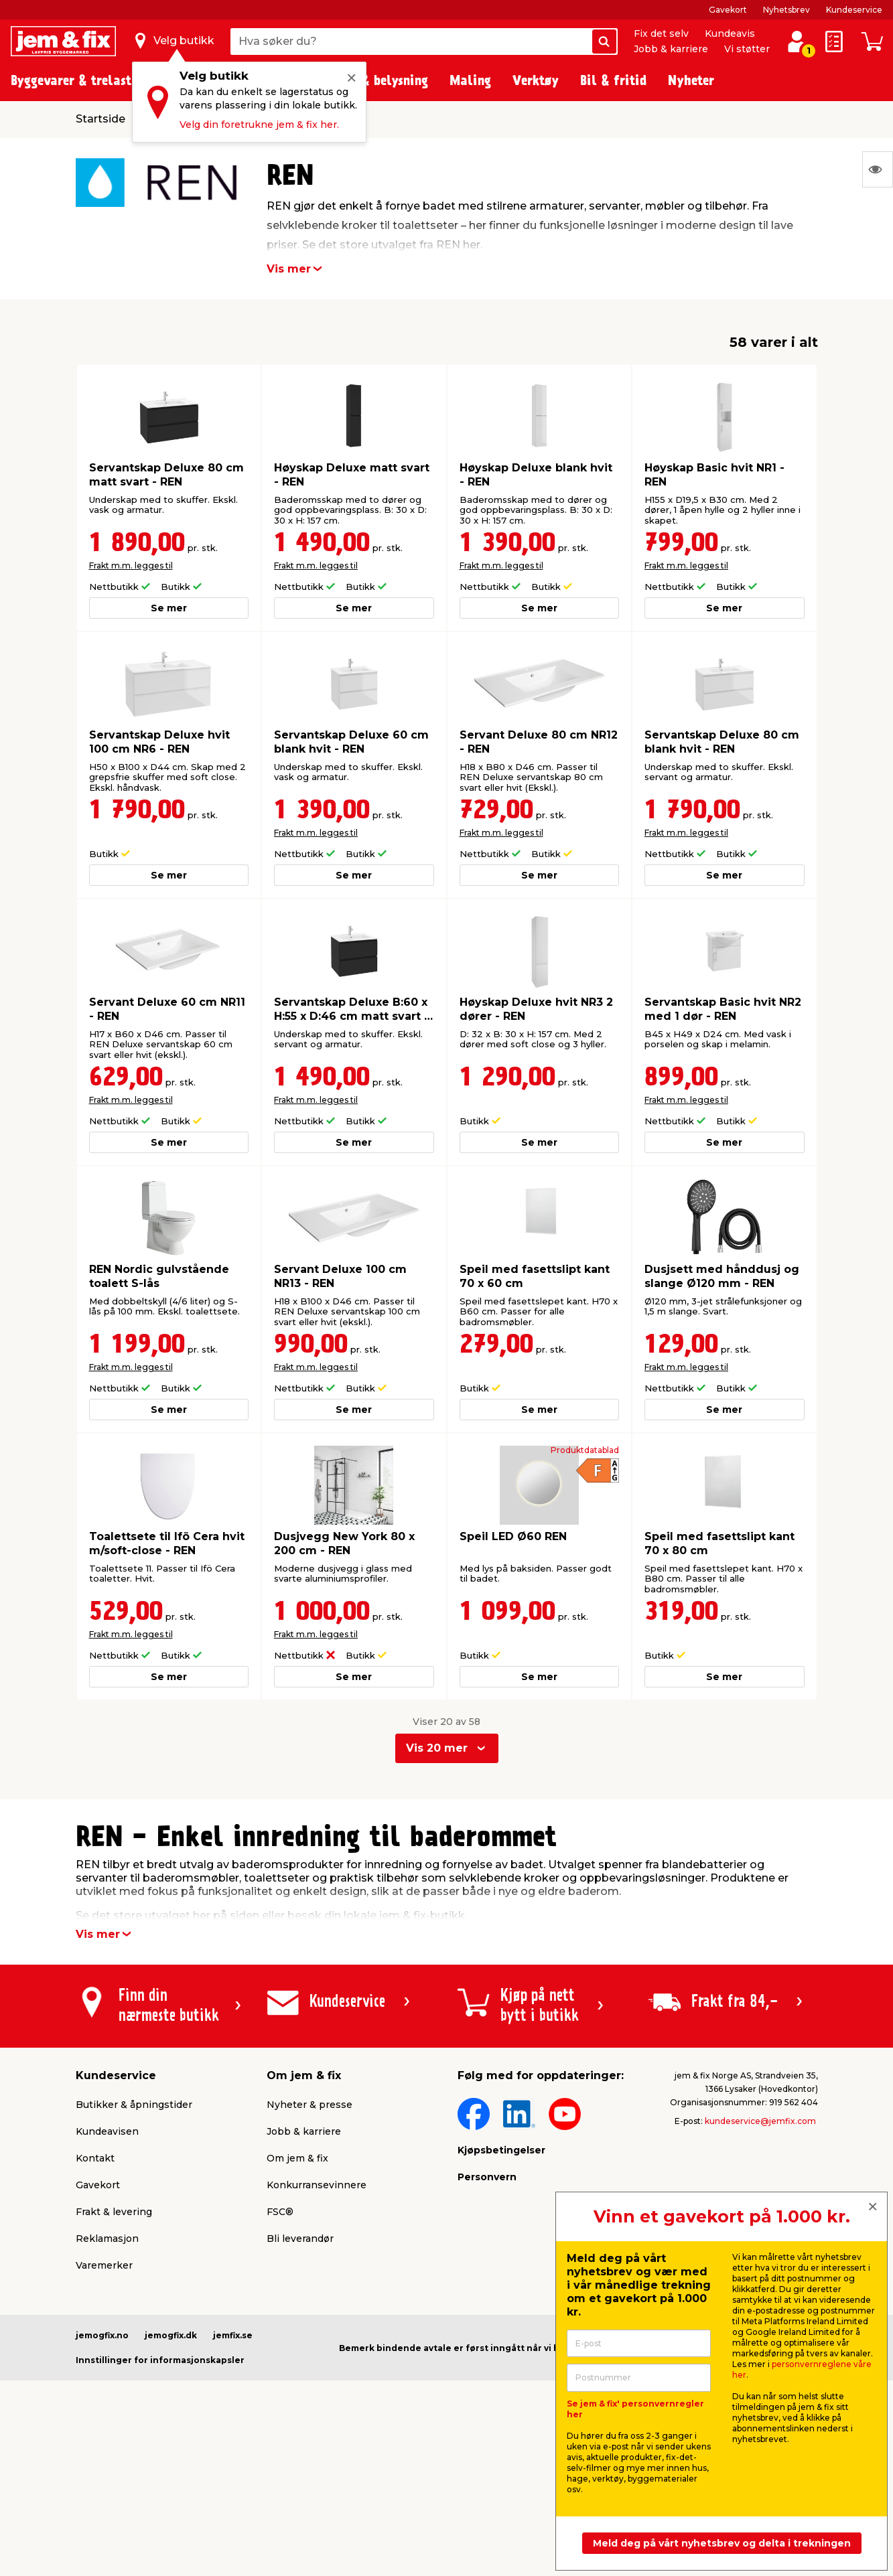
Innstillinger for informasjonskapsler (160, 2360)
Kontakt (95, 2158)
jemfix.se (233, 2335)
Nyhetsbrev (786, 9)
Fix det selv (661, 33)
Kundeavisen (107, 2131)
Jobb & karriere (671, 49)
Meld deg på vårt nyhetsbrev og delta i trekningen (722, 2543)
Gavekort (728, 9)
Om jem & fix (297, 2158)
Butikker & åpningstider (134, 2105)
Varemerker (104, 2265)
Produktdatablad (585, 1450)
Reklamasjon (107, 2238)
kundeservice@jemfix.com (760, 2121)
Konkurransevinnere (316, 2185)
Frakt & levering (114, 2212)
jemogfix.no (102, 2335)
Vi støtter (747, 49)
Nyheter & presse (309, 2105)
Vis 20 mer (437, 1748)
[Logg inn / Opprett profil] (796, 41)
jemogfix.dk (171, 2335)
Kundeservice (854, 9)
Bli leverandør (300, 2238)
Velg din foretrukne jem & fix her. (259, 125)
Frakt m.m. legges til (131, 565)
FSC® (280, 2212)
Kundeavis (730, 33)
